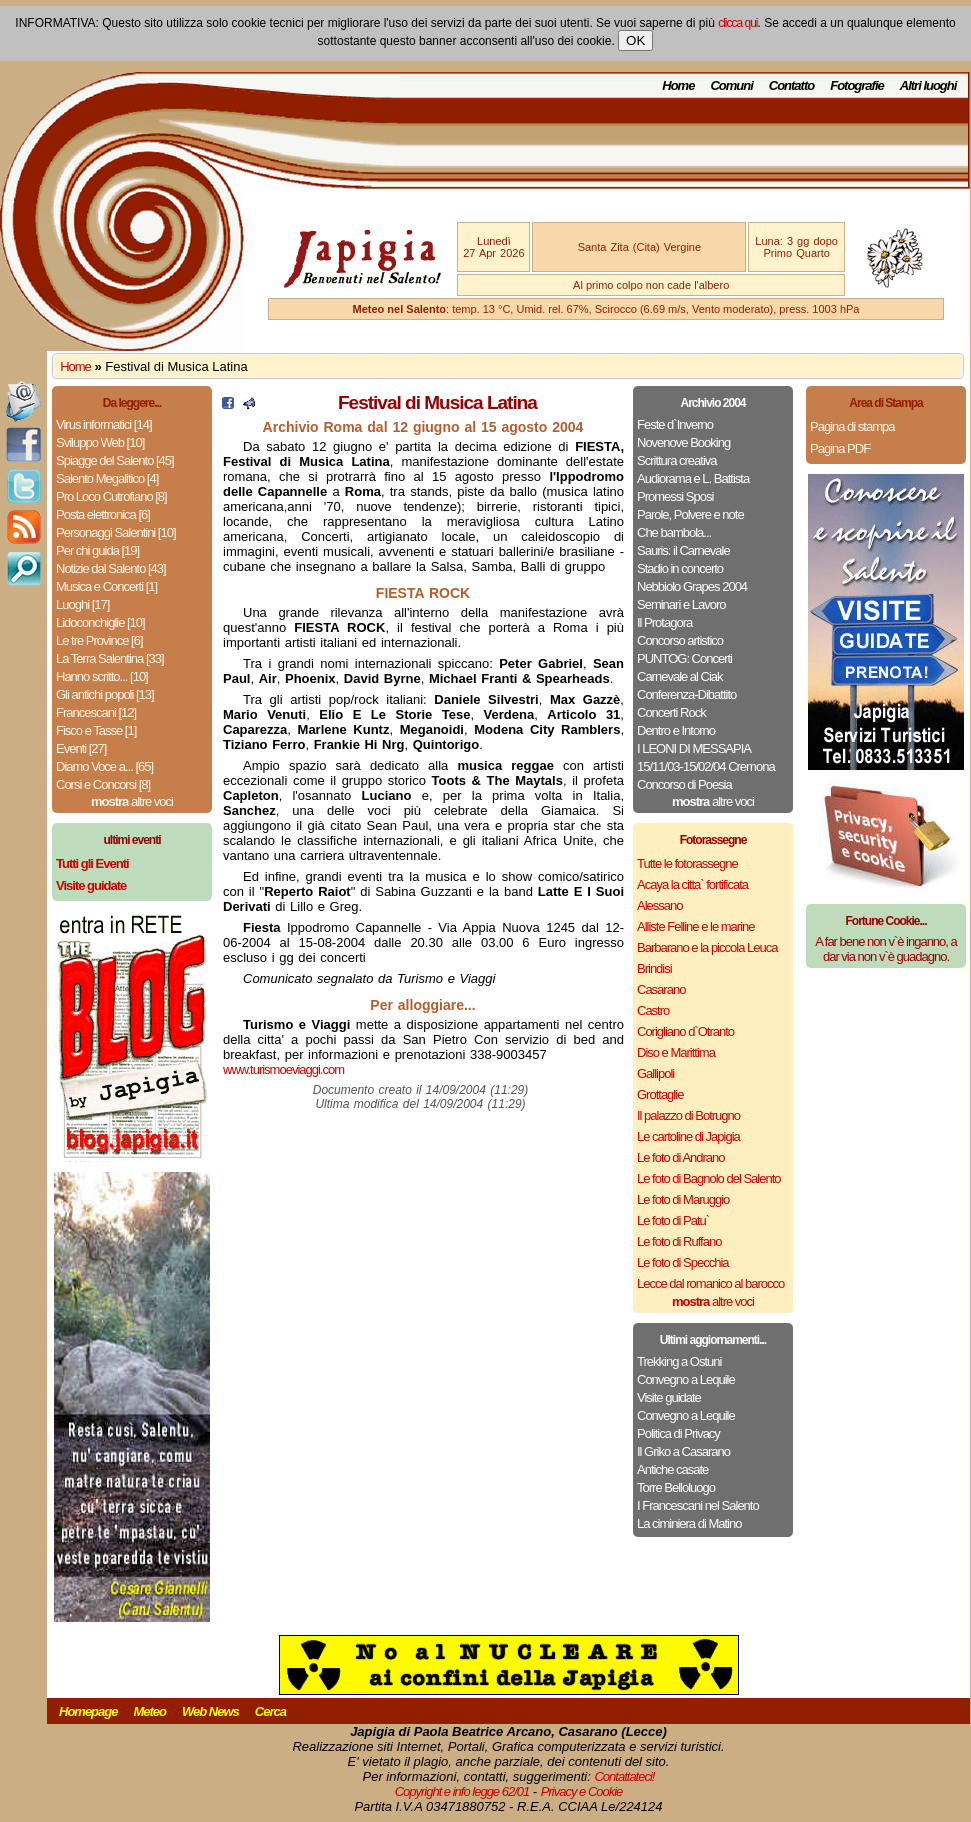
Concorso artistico (680, 640)
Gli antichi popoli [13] (105, 694)
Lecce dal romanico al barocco (710, 1283)
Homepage (88, 1711)
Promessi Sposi (675, 496)
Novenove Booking (683, 442)
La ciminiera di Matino (689, 1523)
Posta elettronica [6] (103, 514)
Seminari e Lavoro (681, 604)
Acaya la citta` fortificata (692, 884)
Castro (653, 1010)
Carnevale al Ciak (680, 676)
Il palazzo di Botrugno (688, 1115)
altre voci (132, 801)
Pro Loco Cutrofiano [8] (111, 496)
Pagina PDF (840, 448)
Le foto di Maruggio (683, 1199)
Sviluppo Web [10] (100, 442)
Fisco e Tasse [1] (96, 730)
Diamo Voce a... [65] (104, 766)
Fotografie (857, 85)
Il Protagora (664, 622)
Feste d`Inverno (675, 424)
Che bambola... (674, 532)
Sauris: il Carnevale (683, 550)
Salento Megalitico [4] (107, 478)
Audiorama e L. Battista (693, 478)
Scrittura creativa (677, 460)
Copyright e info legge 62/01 (462, 1791)
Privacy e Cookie (582, 1791)
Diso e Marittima (676, 1052)
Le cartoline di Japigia (688, 1136)
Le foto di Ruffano (679, 1241)
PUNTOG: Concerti (684, 658)
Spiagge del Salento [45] (115, 460)
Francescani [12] (96, 712)
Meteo (149, 1711)
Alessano (659, 905)
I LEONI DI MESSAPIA (694, 748)
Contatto (791, 85)
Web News (210, 1711)
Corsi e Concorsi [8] (103, 784)
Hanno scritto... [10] (102, 676)
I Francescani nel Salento (698, 1505)
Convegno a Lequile (686, 1379)
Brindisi (654, 968)
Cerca (270, 1711)
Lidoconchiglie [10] (100, 622)
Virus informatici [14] (104, 424)
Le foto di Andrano (681, 1157)
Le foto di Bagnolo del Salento (708, 1178)
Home (678, 85)
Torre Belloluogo (676, 1487)
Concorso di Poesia (684, 784)
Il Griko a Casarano (683, 1451)
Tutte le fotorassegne (687, 863)
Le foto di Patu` (673, 1220)
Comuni (731, 85)
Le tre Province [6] (99, 640)
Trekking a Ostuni (679, 1361)
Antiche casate (672, 1469)
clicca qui (737, 23)
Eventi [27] (81, 748)
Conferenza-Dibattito (686, 694)
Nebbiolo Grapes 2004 (692, 586)
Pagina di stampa (852, 426)
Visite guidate (669, 1397)
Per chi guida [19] (97, 550)
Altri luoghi (928, 85)
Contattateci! (624, 1776)
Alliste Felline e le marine (696, 926)
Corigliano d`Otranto (685, 1031)
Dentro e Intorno (676, 730)
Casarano (661, 989)
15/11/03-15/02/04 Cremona (706, 766)
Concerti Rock (671, 712)
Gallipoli (655, 1073)
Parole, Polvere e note (690, 514)
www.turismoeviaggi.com (283, 1069)
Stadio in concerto (680, 568)
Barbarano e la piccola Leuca (707, 947)
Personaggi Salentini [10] (116, 532)
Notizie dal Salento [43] (111, 568)
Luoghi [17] (82, 604)
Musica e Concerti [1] (106, 586)
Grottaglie (660, 1094)
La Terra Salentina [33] (110, 658)
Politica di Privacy (678, 1433)
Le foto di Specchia (683, 1262)
